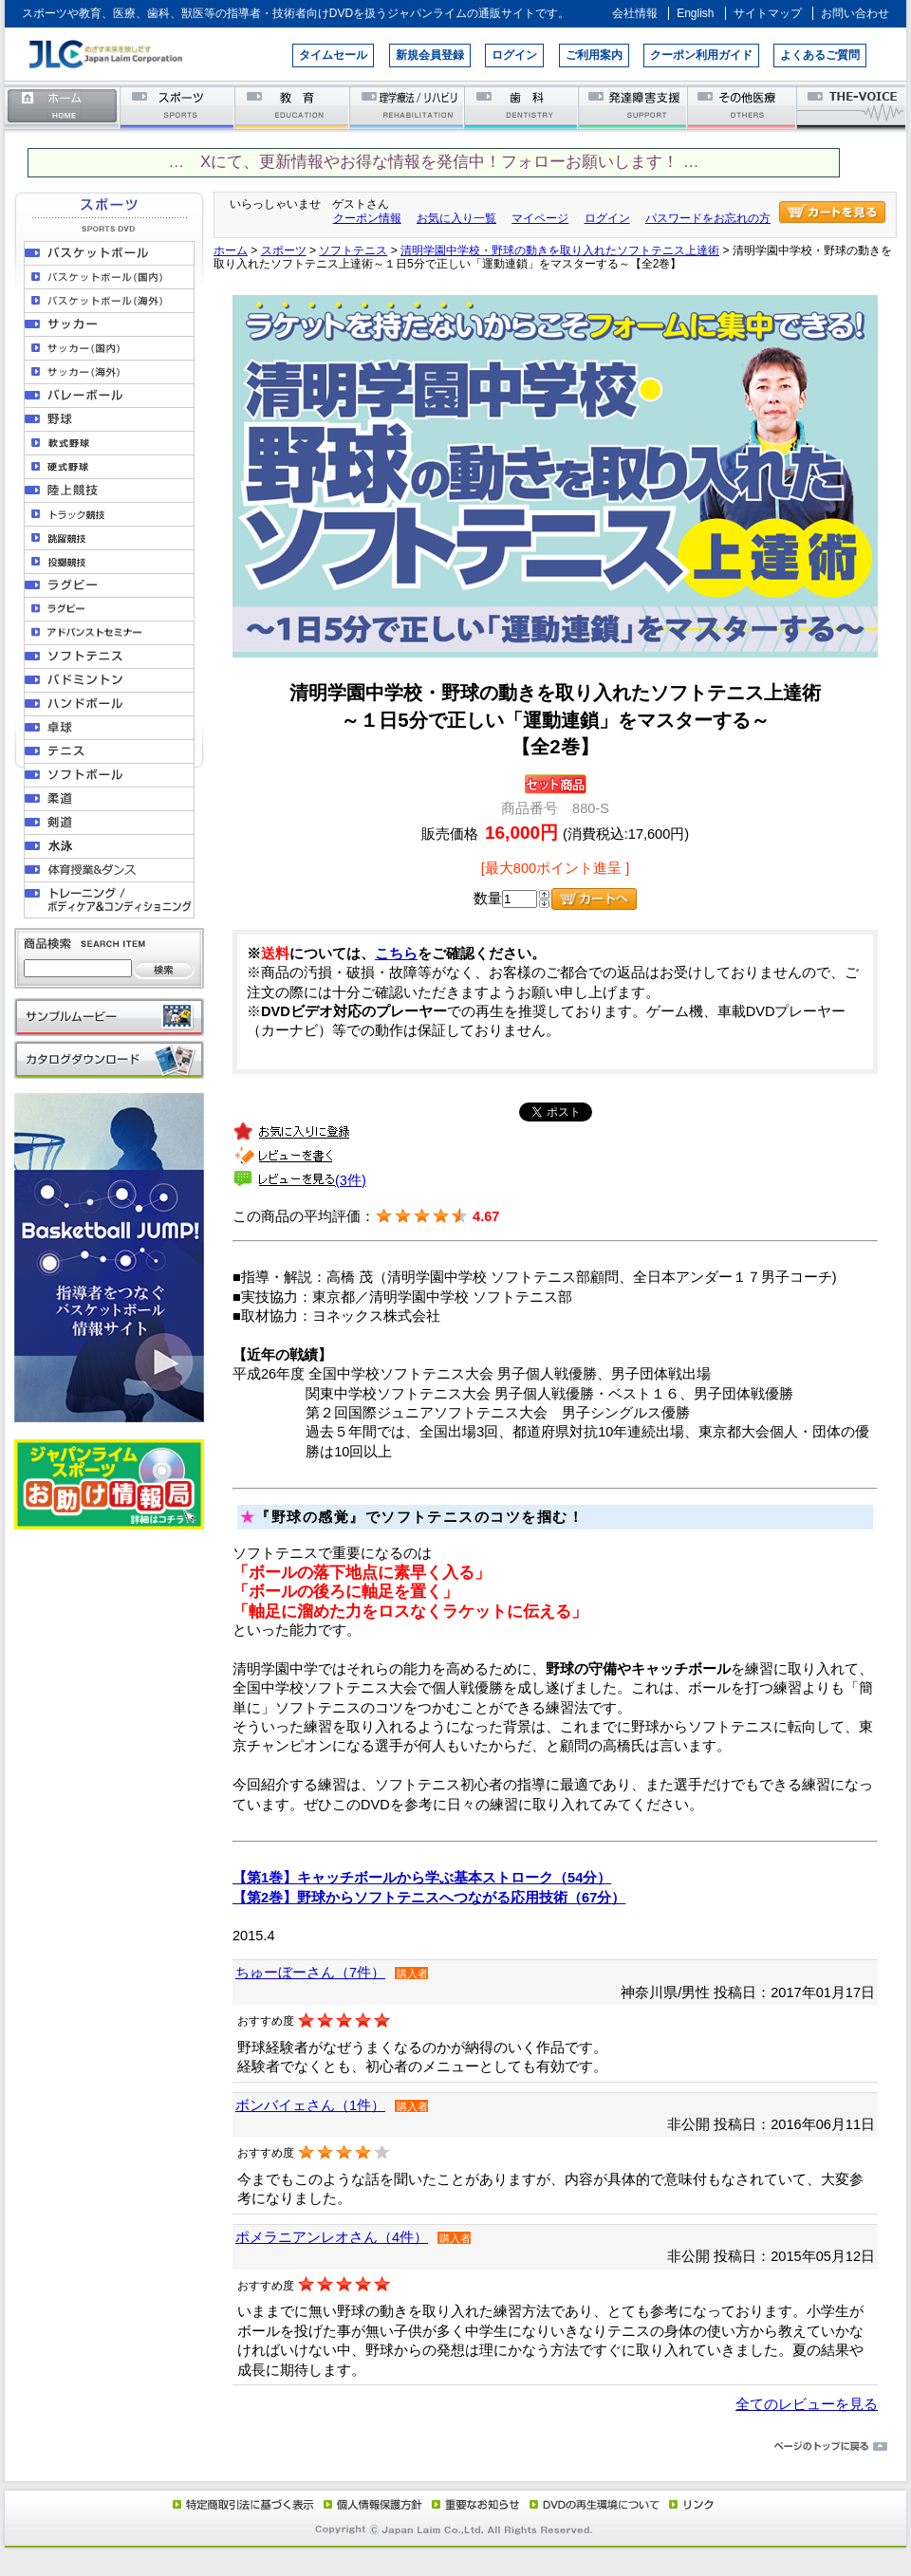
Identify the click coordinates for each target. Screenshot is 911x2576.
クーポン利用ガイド (701, 55)
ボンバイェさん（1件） (310, 2105)
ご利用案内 (594, 55)
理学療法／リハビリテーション (407, 107)
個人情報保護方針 (370, 2504)
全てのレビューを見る (806, 2404)
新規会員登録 (430, 55)
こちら (396, 953)
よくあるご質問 (820, 55)
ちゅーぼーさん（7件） (310, 1972)
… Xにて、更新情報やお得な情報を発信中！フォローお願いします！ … (433, 162)
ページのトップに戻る (455, 2447)
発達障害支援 (634, 107)
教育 (292, 107)
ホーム (63, 107)
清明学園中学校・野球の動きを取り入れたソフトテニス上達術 (559, 250)
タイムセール (333, 55)
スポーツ (178, 107)
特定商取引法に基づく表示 (242, 2504)
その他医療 (743, 107)
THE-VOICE (852, 107)
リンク (690, 2504)
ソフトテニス (353, 250)
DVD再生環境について (596, 2504)
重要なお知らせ (471, 2504)
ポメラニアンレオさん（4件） (331, 2237)
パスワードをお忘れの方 (708, 218)
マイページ (539, 218)
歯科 (522, 107)
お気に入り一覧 (456, 218)
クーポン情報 (367, 218)
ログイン (514, 55)
